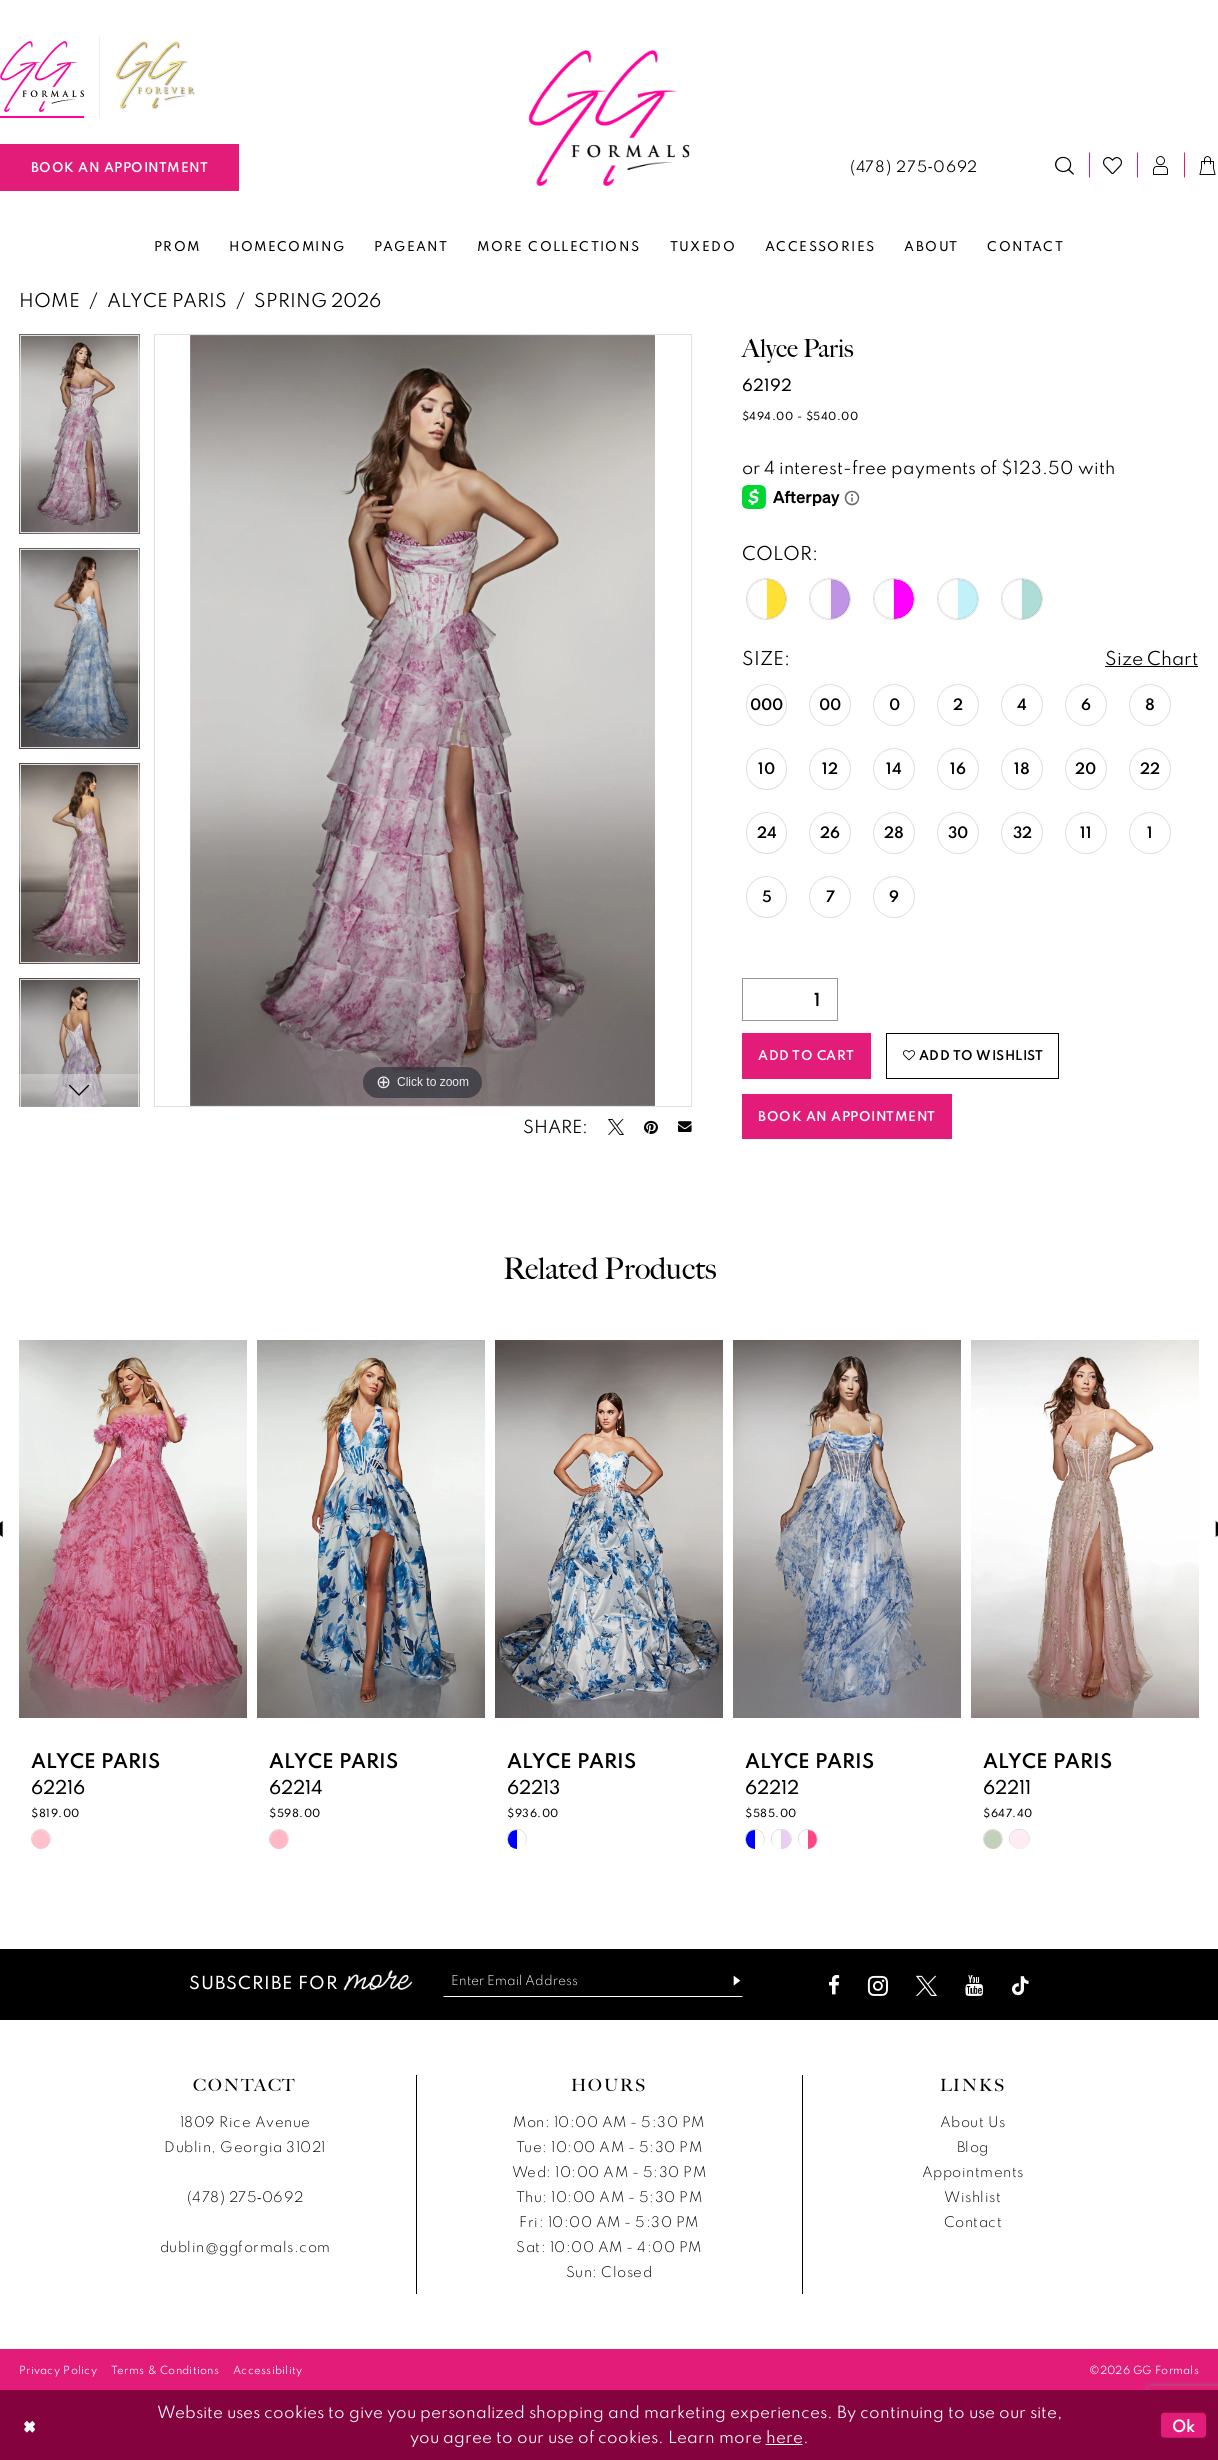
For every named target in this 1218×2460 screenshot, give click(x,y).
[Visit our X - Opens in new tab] (926, 1985)
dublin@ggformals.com (245, 2246)
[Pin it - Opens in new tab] (651, 1127)
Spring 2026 (317, 299)
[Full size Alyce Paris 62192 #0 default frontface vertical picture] (423, 720)
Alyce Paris (167, 299)
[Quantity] (790, 999)
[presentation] (133, 1528)
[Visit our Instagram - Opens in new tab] (878, 1985)
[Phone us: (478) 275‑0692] (914, 165)
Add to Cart (806, 1055)
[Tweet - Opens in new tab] (616, 1127)
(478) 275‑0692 (245, 2196)
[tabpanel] (79, 441)
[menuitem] (156, 76)
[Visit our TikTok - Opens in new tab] (1020, 1985)
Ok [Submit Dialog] (1184, 2425)
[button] (1161, 165)
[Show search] (1065, 165)
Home (49, 299)
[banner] (609, 118)
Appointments (973, 2171)
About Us (973, 2121)
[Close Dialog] (29, 2424)
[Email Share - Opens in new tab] (685, 1127)
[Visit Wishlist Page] (1113, 165)
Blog (973, 2146)
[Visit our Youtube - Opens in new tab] (974, 1985)
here (784, 2436)
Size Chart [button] (1151, 657)
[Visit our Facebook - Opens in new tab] (834, 1985)
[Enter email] (593, 1980)
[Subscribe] (729, 1980)
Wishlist (972, 2196)
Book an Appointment (847, 1116)
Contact (973, 2221)
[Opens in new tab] (156, 76)
